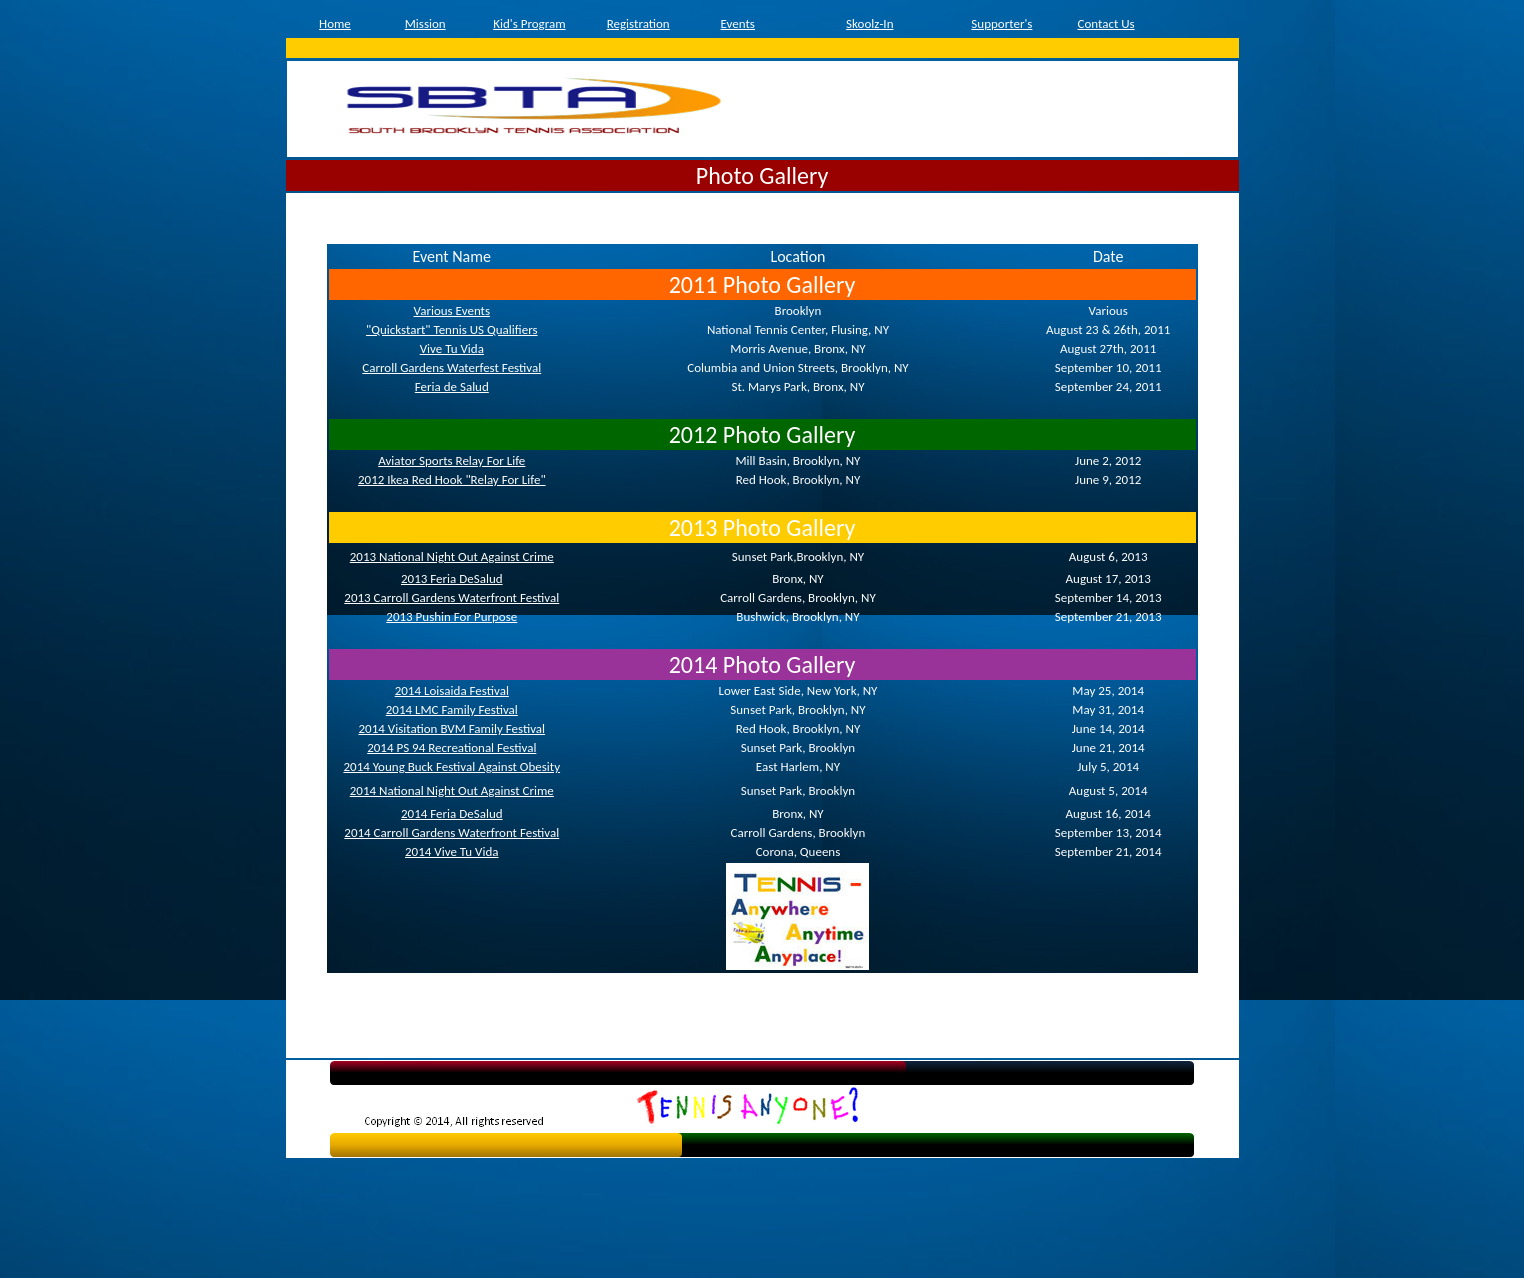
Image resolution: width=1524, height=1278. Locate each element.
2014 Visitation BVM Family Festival (451, 728)
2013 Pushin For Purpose (451, 616)
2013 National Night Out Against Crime (452, 556)
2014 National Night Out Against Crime (452, 790)
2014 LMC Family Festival (452, 709)
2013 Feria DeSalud (452, 578)
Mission (425, 23)
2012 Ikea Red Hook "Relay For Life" (452, 479)
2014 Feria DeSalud (452, 813)
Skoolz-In (869, 23)
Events (738, 23)
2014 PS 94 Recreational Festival (451, 747)
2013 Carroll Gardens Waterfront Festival (451, 597)
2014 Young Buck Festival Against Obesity (451, 766)
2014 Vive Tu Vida (452, 851)
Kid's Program (529, 23)
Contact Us (1105, 23)
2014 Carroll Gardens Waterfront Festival (451, 832)
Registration (638, 23)
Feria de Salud (452, 386)
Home (335, 23)
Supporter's (1001, 23)
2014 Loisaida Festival (452, 690)
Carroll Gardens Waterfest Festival (451, 367)
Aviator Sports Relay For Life (451, 460)
